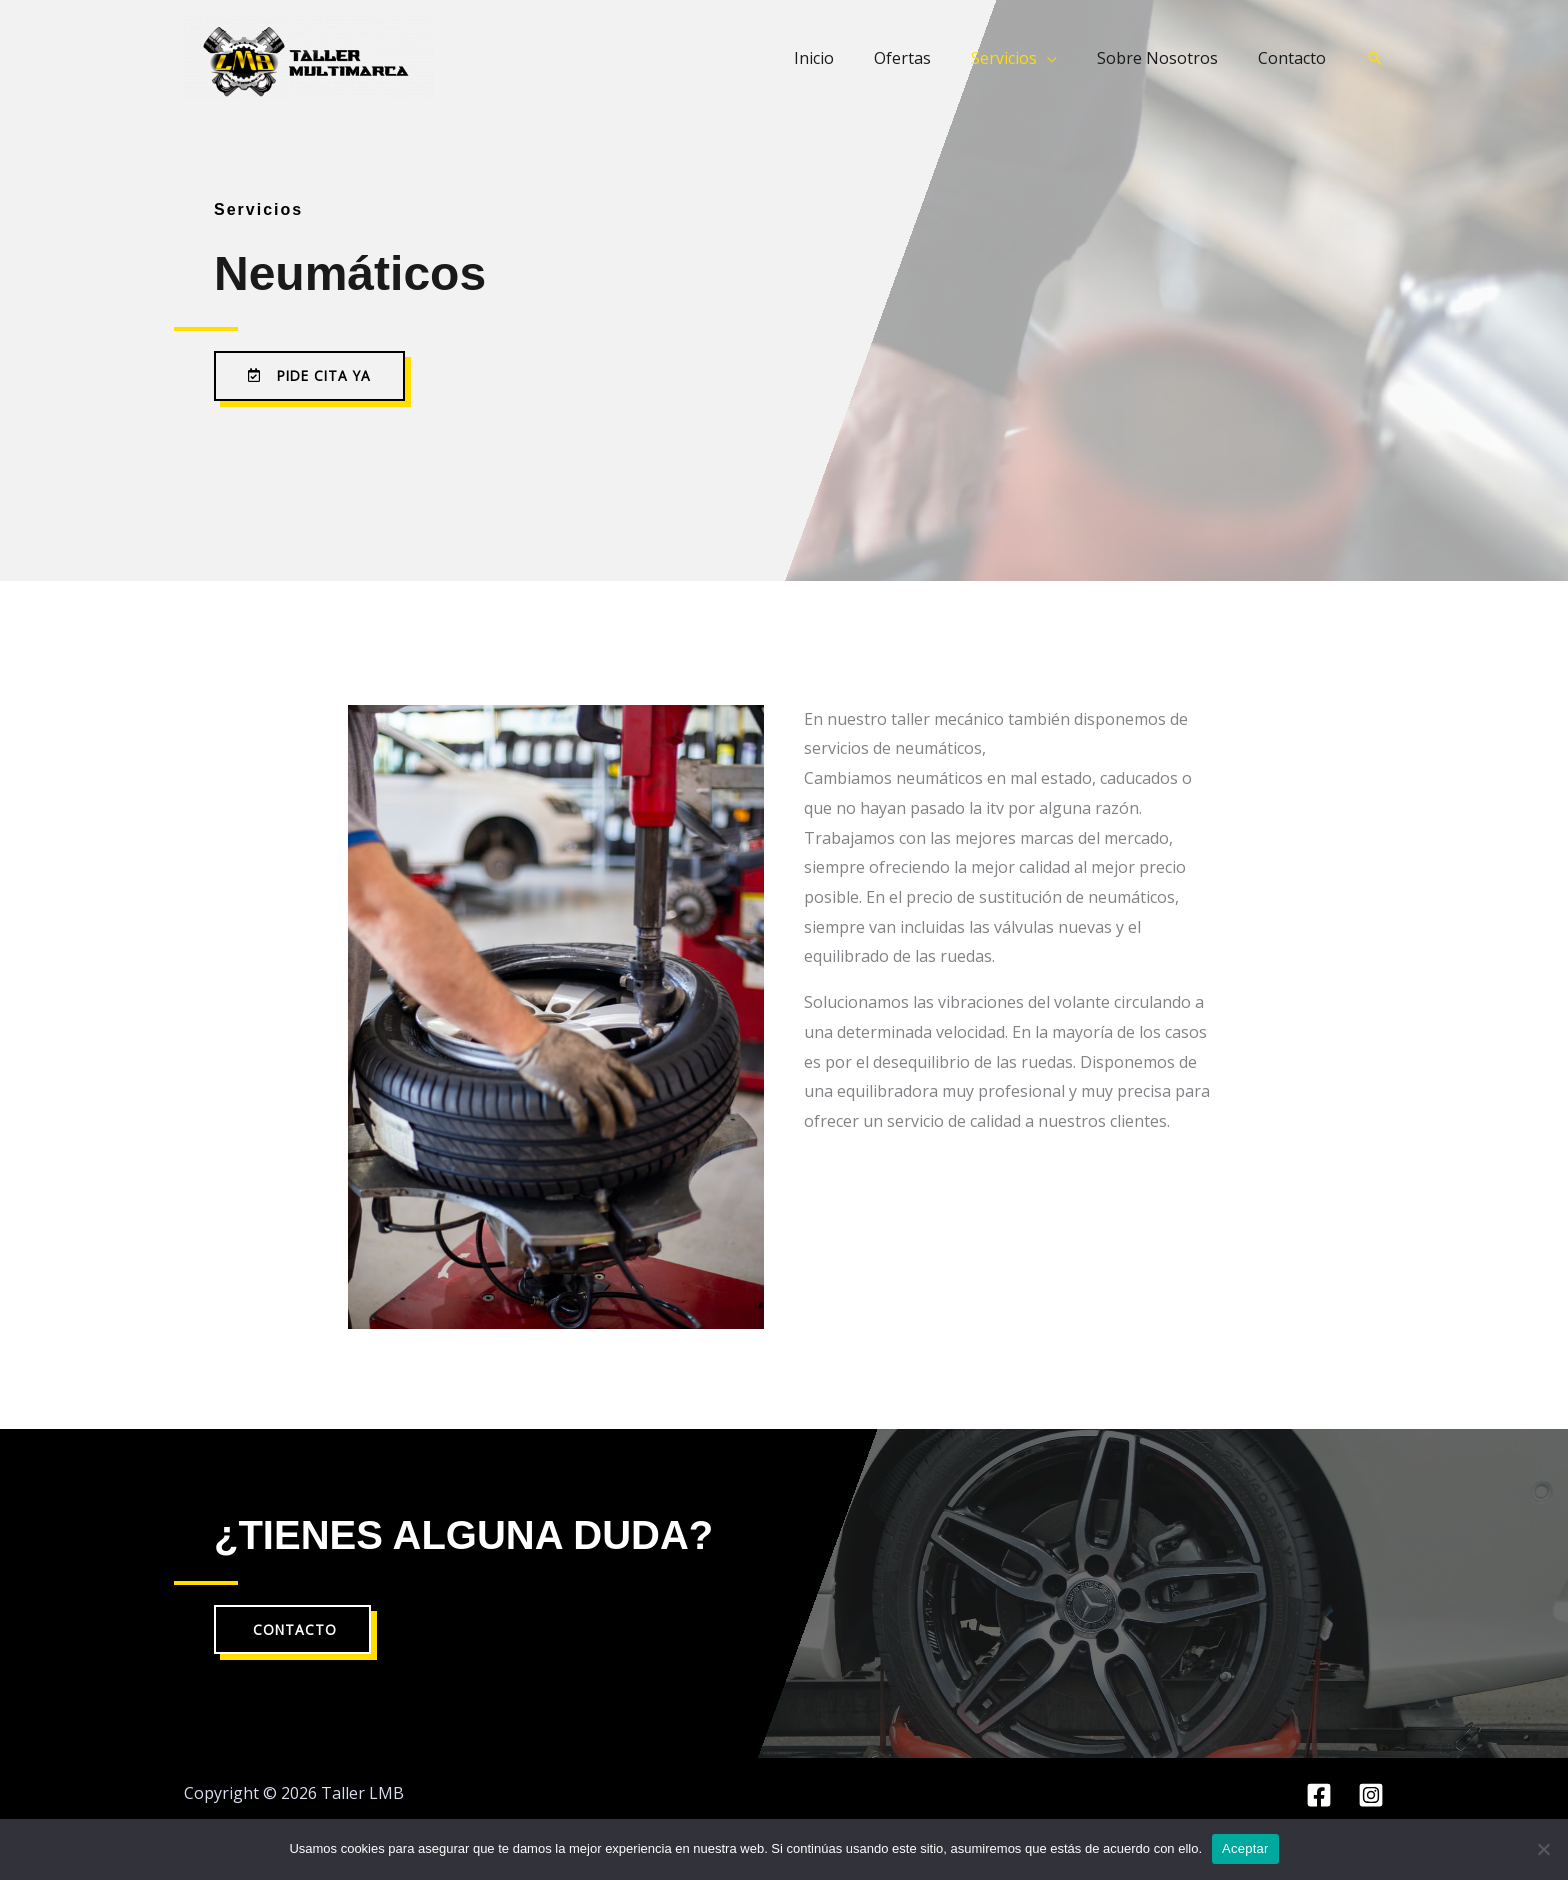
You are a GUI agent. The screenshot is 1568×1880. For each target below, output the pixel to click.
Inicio (850, 58)
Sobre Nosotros (1169, 58)
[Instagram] (1371, 1796)
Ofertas (930, 58)
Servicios (1024, 58)
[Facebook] (1319, 1796)
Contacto (1296, 58)
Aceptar (1245, 1848)
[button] (1375, 58)
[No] (1543, 1849)
